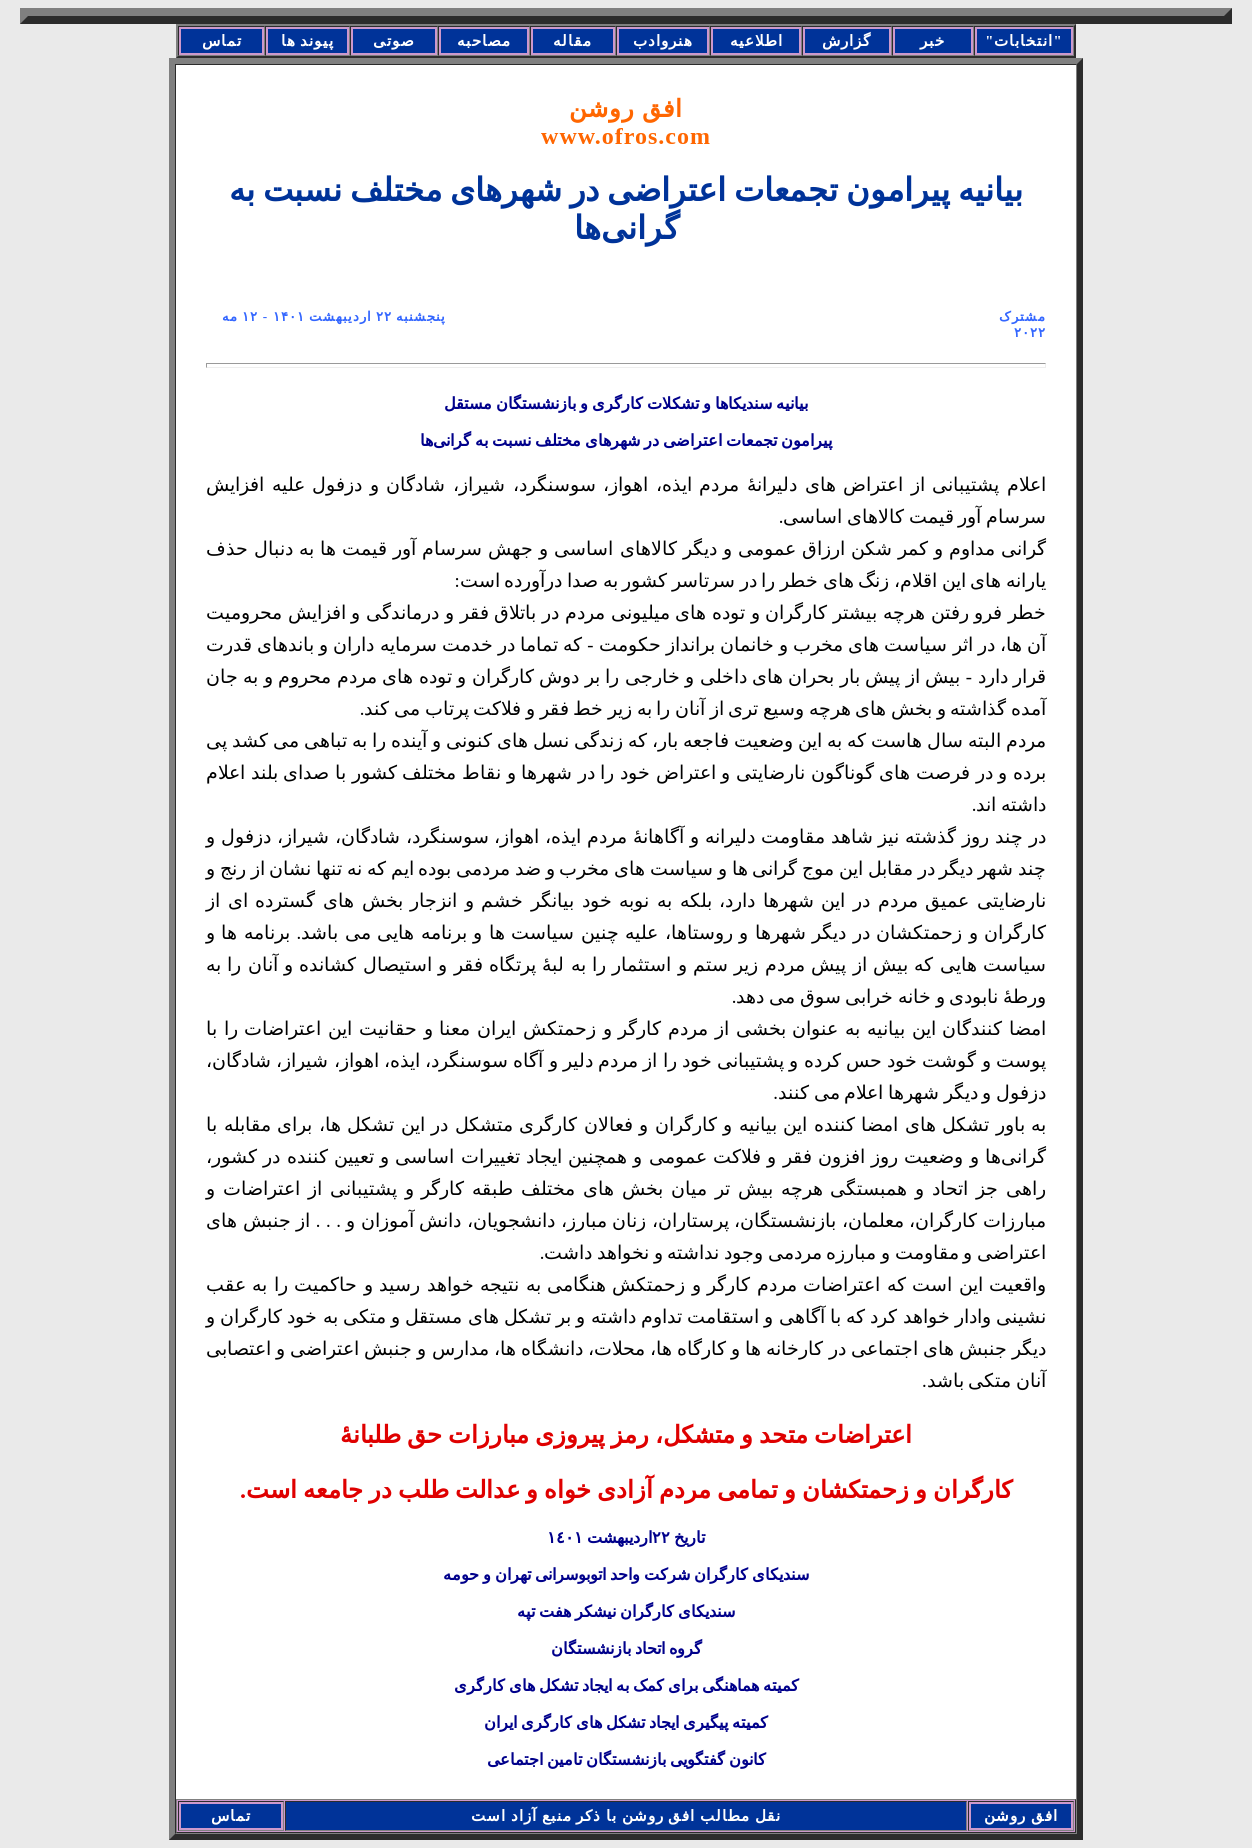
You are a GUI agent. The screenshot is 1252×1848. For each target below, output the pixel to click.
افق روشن (626, 122)
